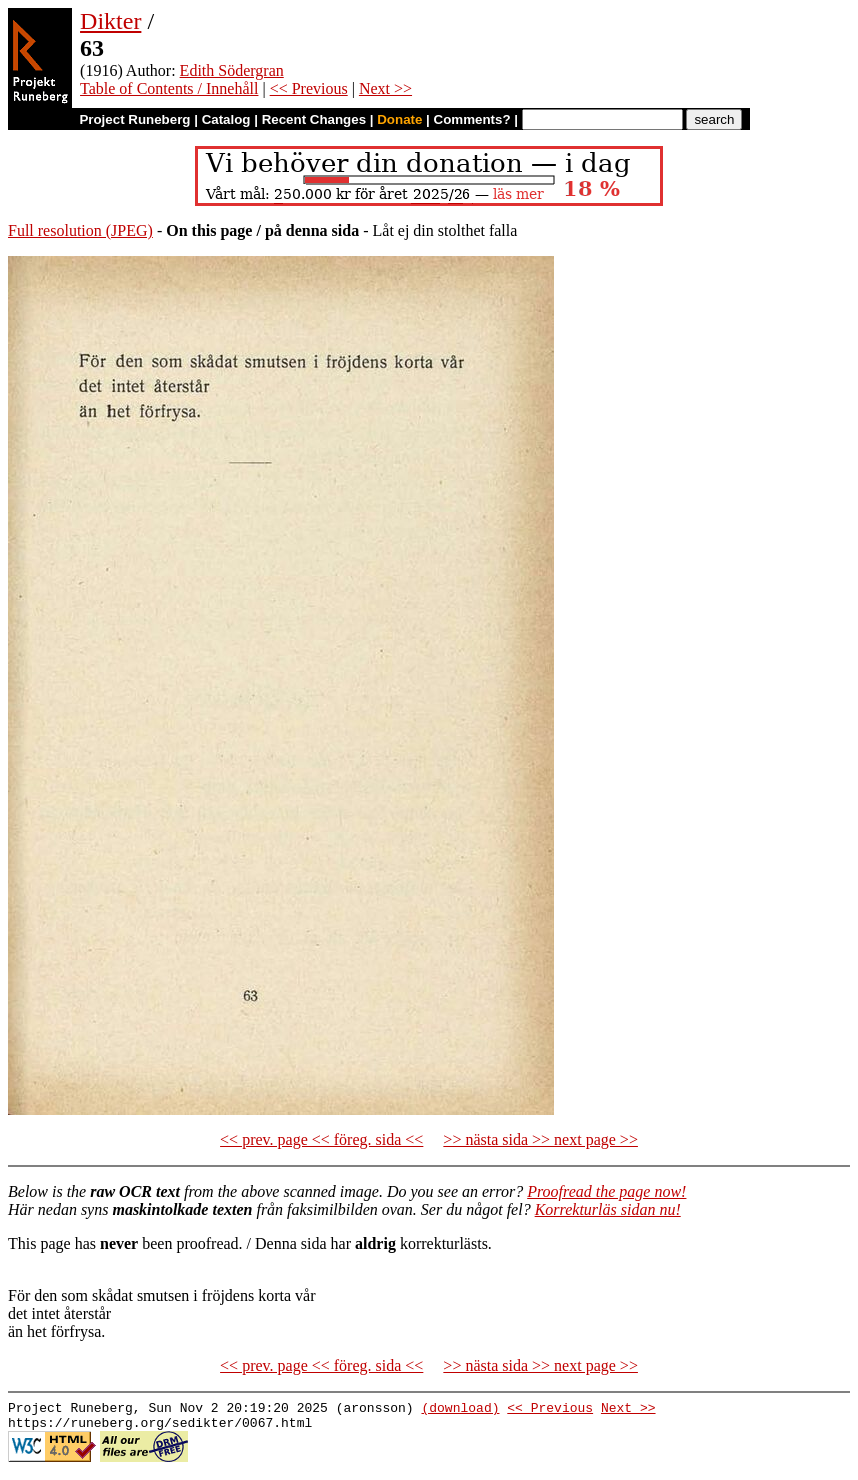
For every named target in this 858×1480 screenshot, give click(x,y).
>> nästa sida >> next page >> (540, 1139)
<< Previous (309, 88)
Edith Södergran (232, 70)
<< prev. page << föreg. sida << (321, 1139)
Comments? (472, 119)
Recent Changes (314, 119)
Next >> (385, 88)
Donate (399, 119)
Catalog (226, 119)
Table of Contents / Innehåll (169, 88)
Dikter (110, 21)
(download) (460, 1410)
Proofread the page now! (606, 1191)
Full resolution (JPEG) (80, 230)
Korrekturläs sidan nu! (608, 1209)
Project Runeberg (134, 119)
